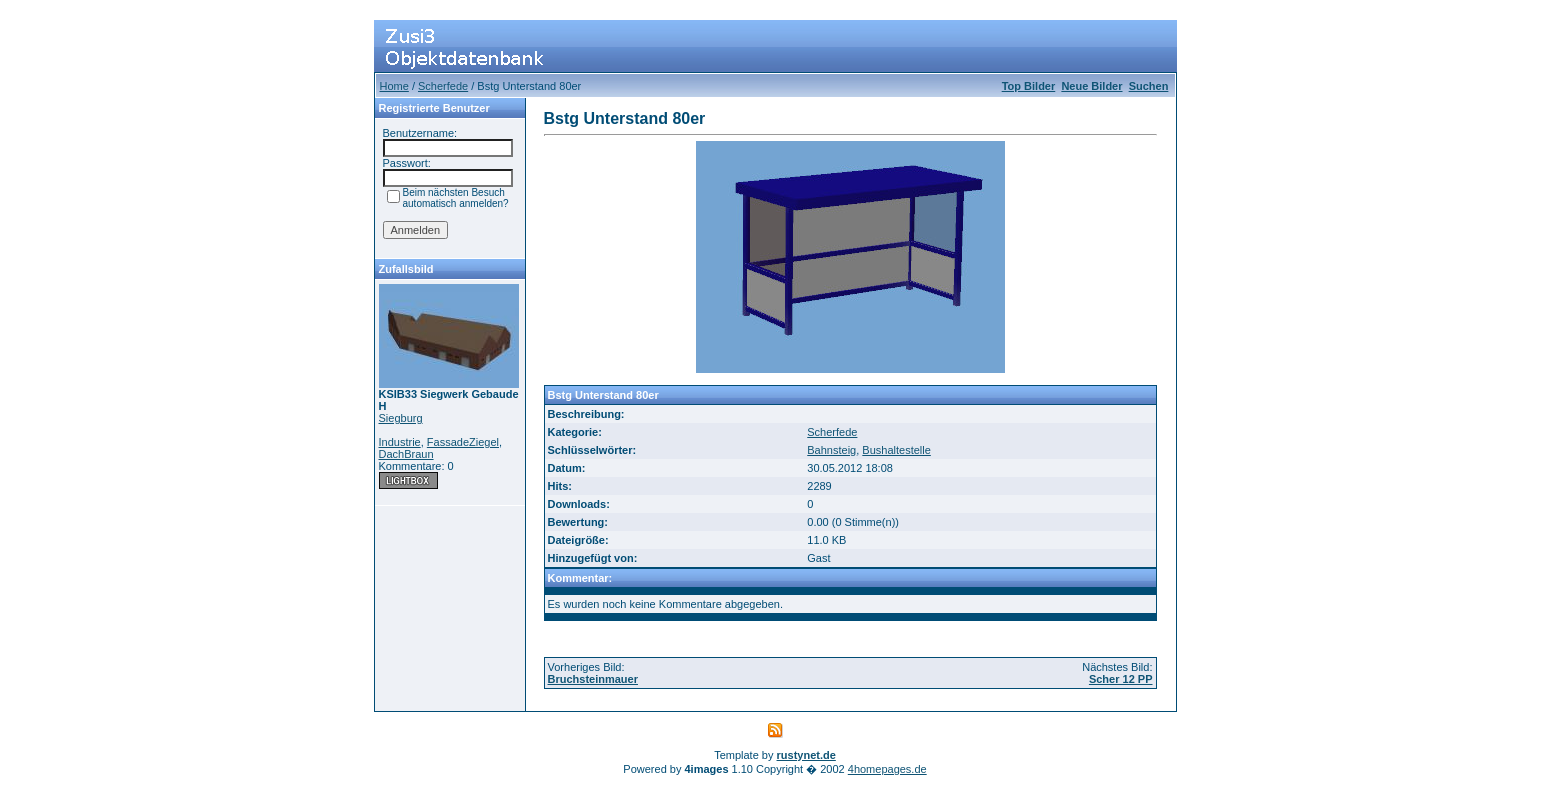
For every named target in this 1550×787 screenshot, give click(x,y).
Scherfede (443, 86)
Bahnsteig (831, 450)
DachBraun (406, 454)
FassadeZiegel (463, 442)
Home (394, 86)
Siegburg (401, 418)
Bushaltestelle (896, 450)
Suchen (1149, 86)
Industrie (400, 442)
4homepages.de (887, 769)
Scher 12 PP (1121, 679)
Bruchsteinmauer (593, 679)
